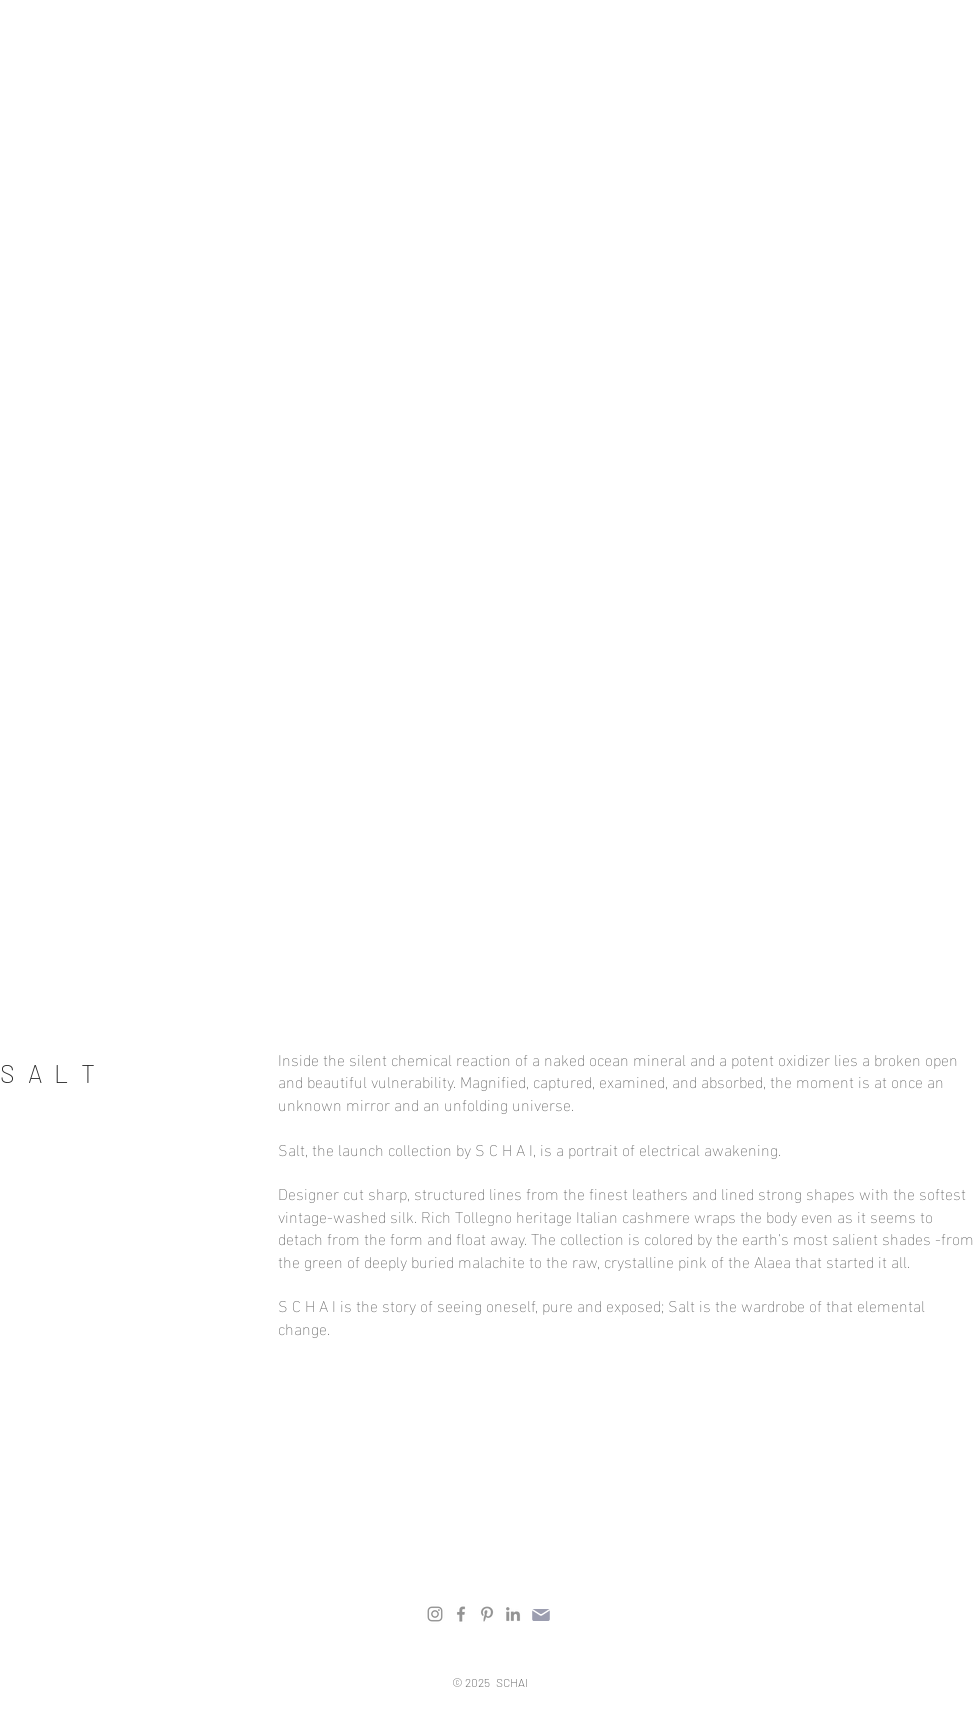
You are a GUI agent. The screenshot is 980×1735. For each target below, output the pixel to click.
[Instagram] (435, 1614)
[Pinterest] (487, 1614)
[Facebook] (461, 1614)
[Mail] (541, 1615)
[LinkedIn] (513, 1614)
